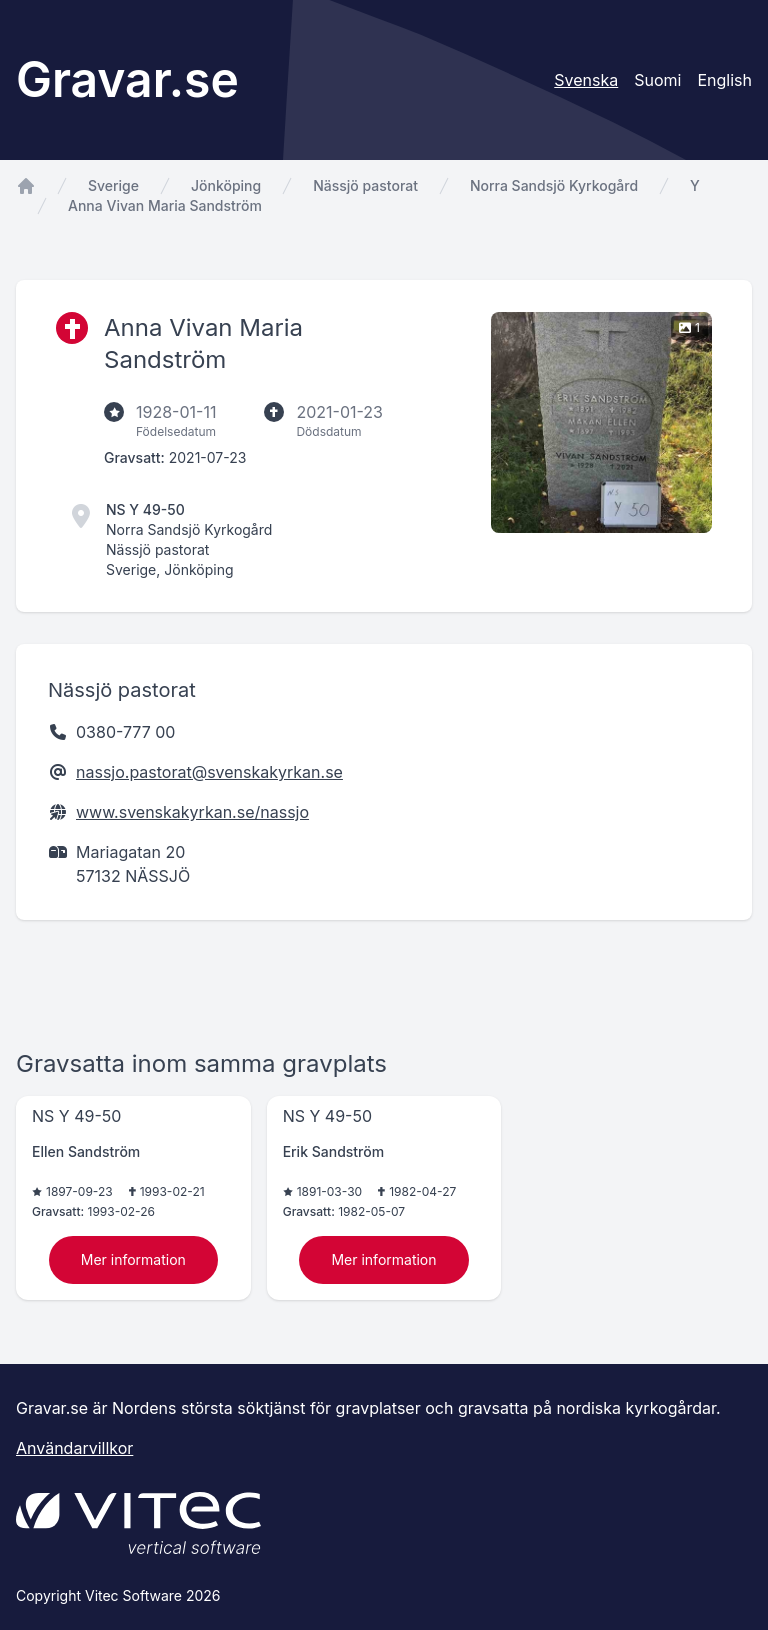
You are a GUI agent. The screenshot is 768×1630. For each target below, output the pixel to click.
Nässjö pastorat (365, 185)
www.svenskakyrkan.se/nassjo (192, 812)
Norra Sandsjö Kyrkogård (554, 185)
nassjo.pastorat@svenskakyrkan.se (209, 772)
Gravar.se (127, 79)
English (724, 80)
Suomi (657, 80)
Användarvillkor (74, 1448)
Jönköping (226, 185)
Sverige (113, 185)
